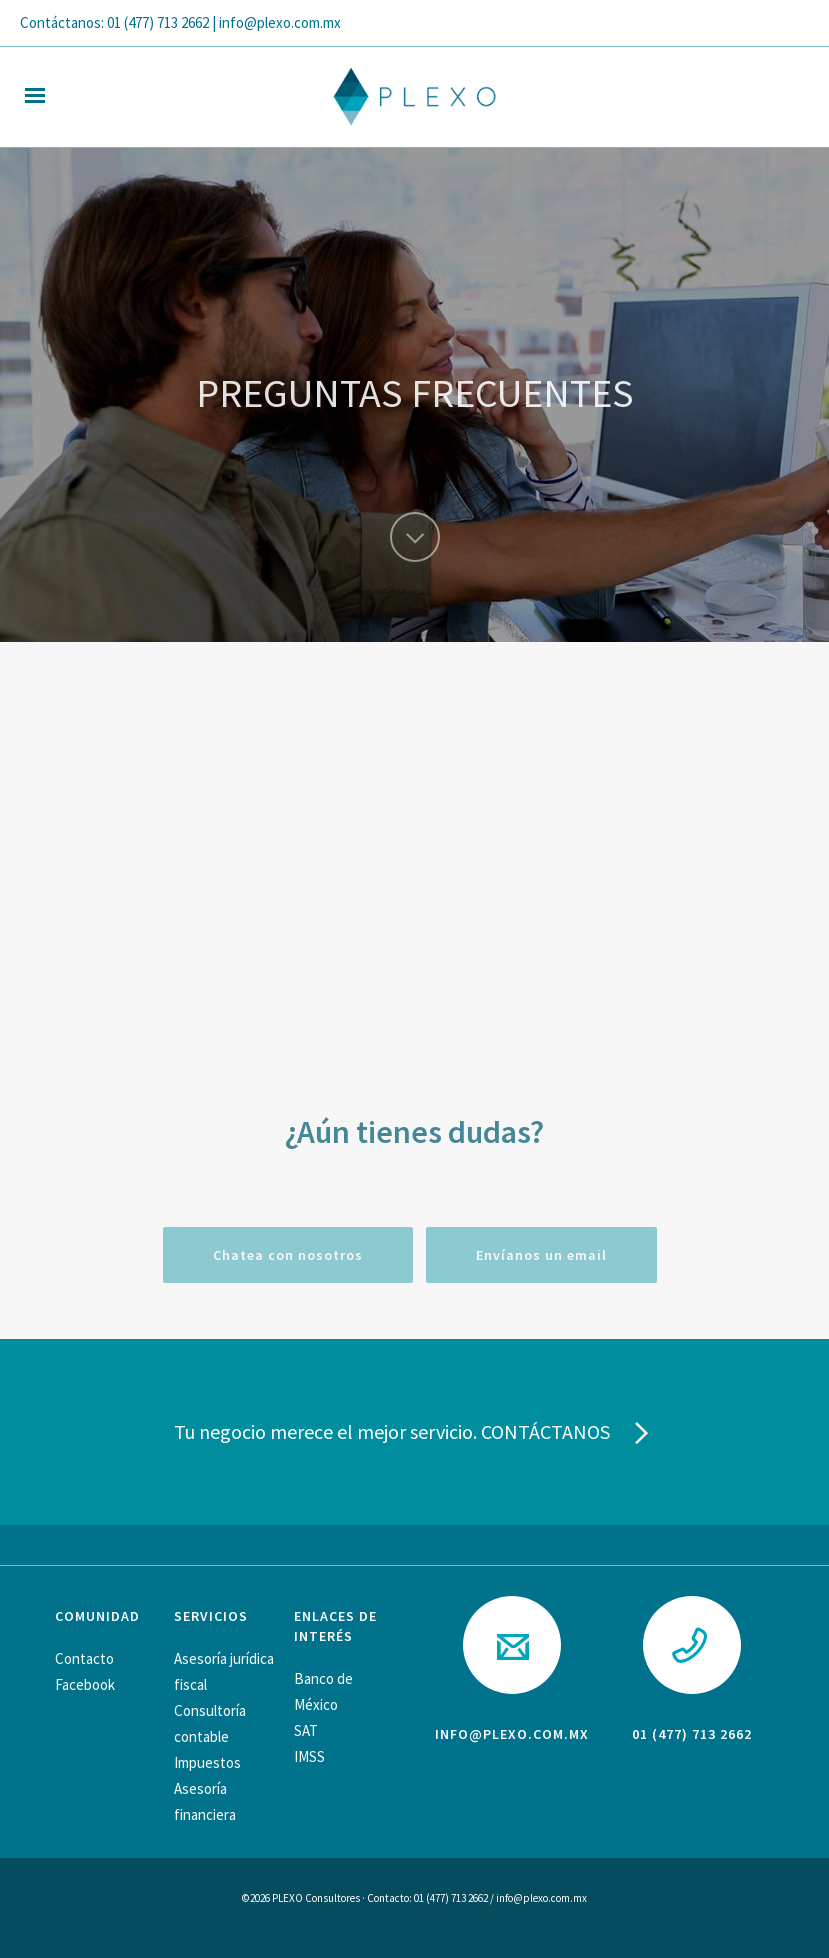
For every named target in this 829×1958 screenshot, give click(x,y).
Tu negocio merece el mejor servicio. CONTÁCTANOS (415, 1434)
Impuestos (207, 1762)
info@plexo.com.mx (512, 1734)
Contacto (84, 1658)
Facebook (85, 1684)
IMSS (309, 1756)
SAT (306, 1730)
